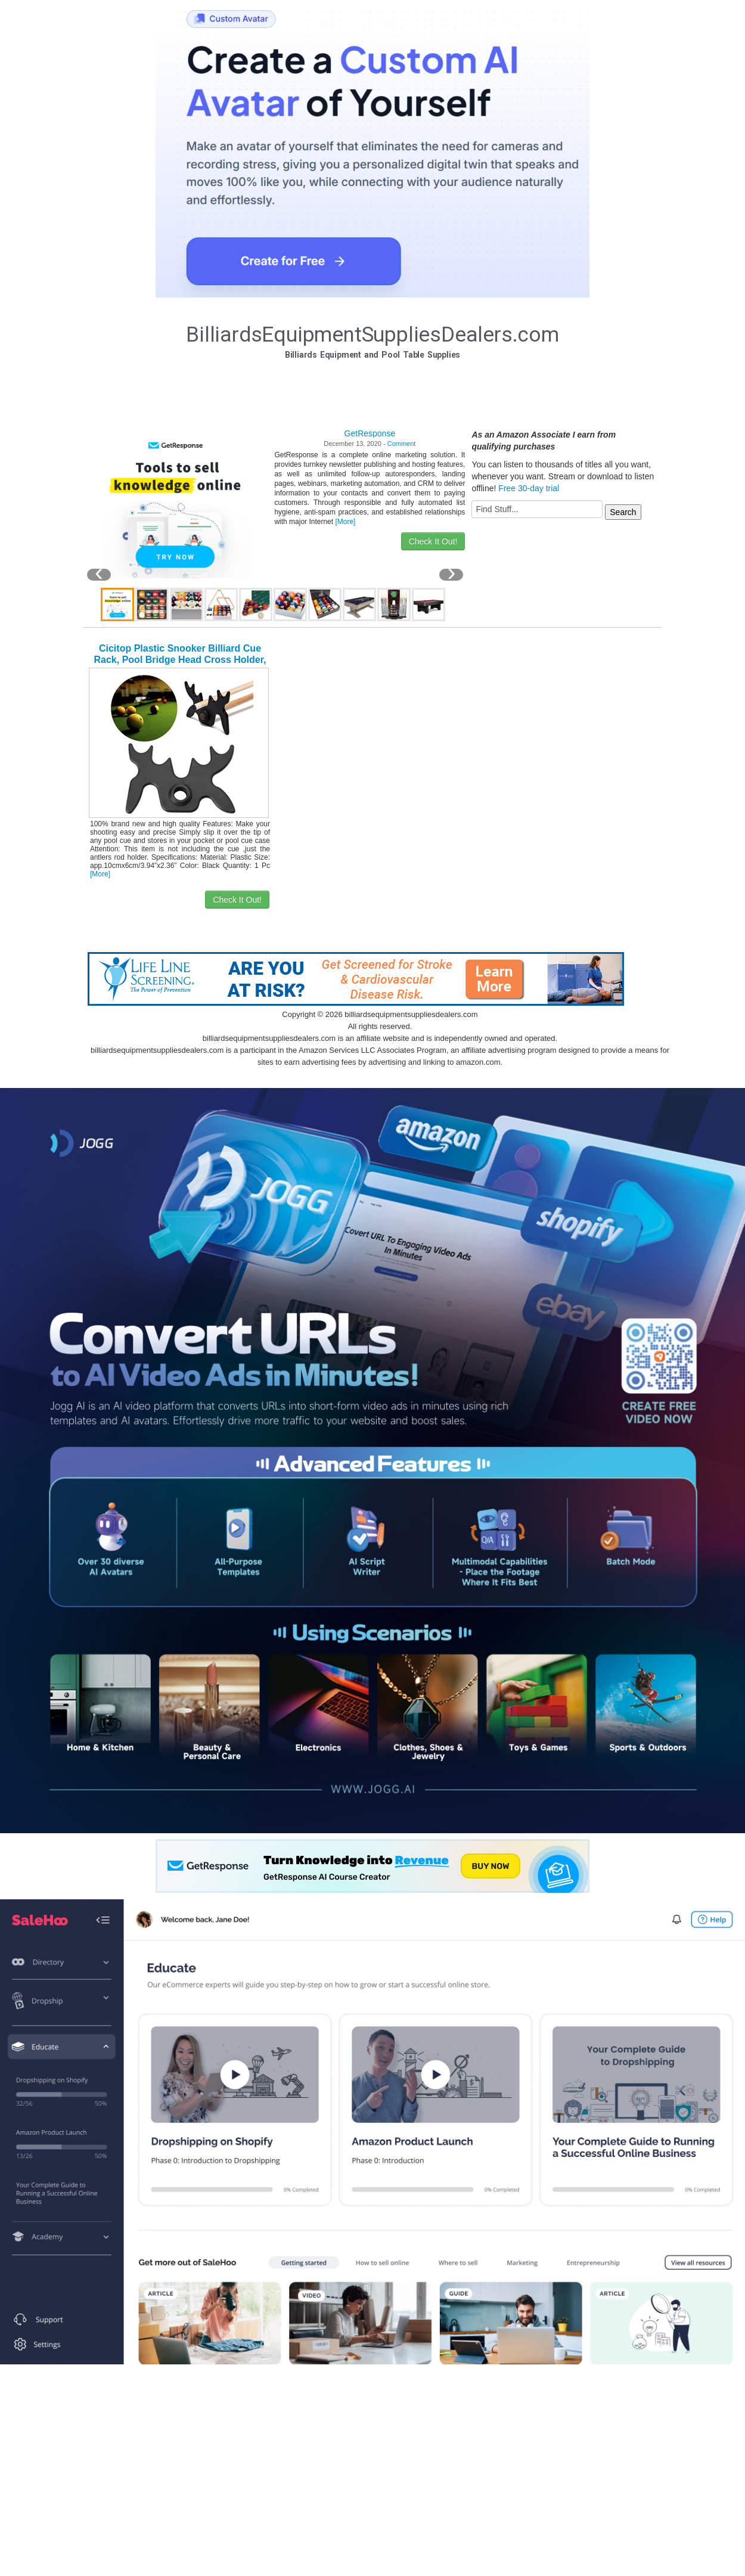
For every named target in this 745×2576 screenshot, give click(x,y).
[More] (345, 521)
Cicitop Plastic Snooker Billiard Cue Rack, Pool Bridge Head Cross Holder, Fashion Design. (180, 659)
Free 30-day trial (528, 488)
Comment (401, 443)
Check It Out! (433, 541)
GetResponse (370, 433)
